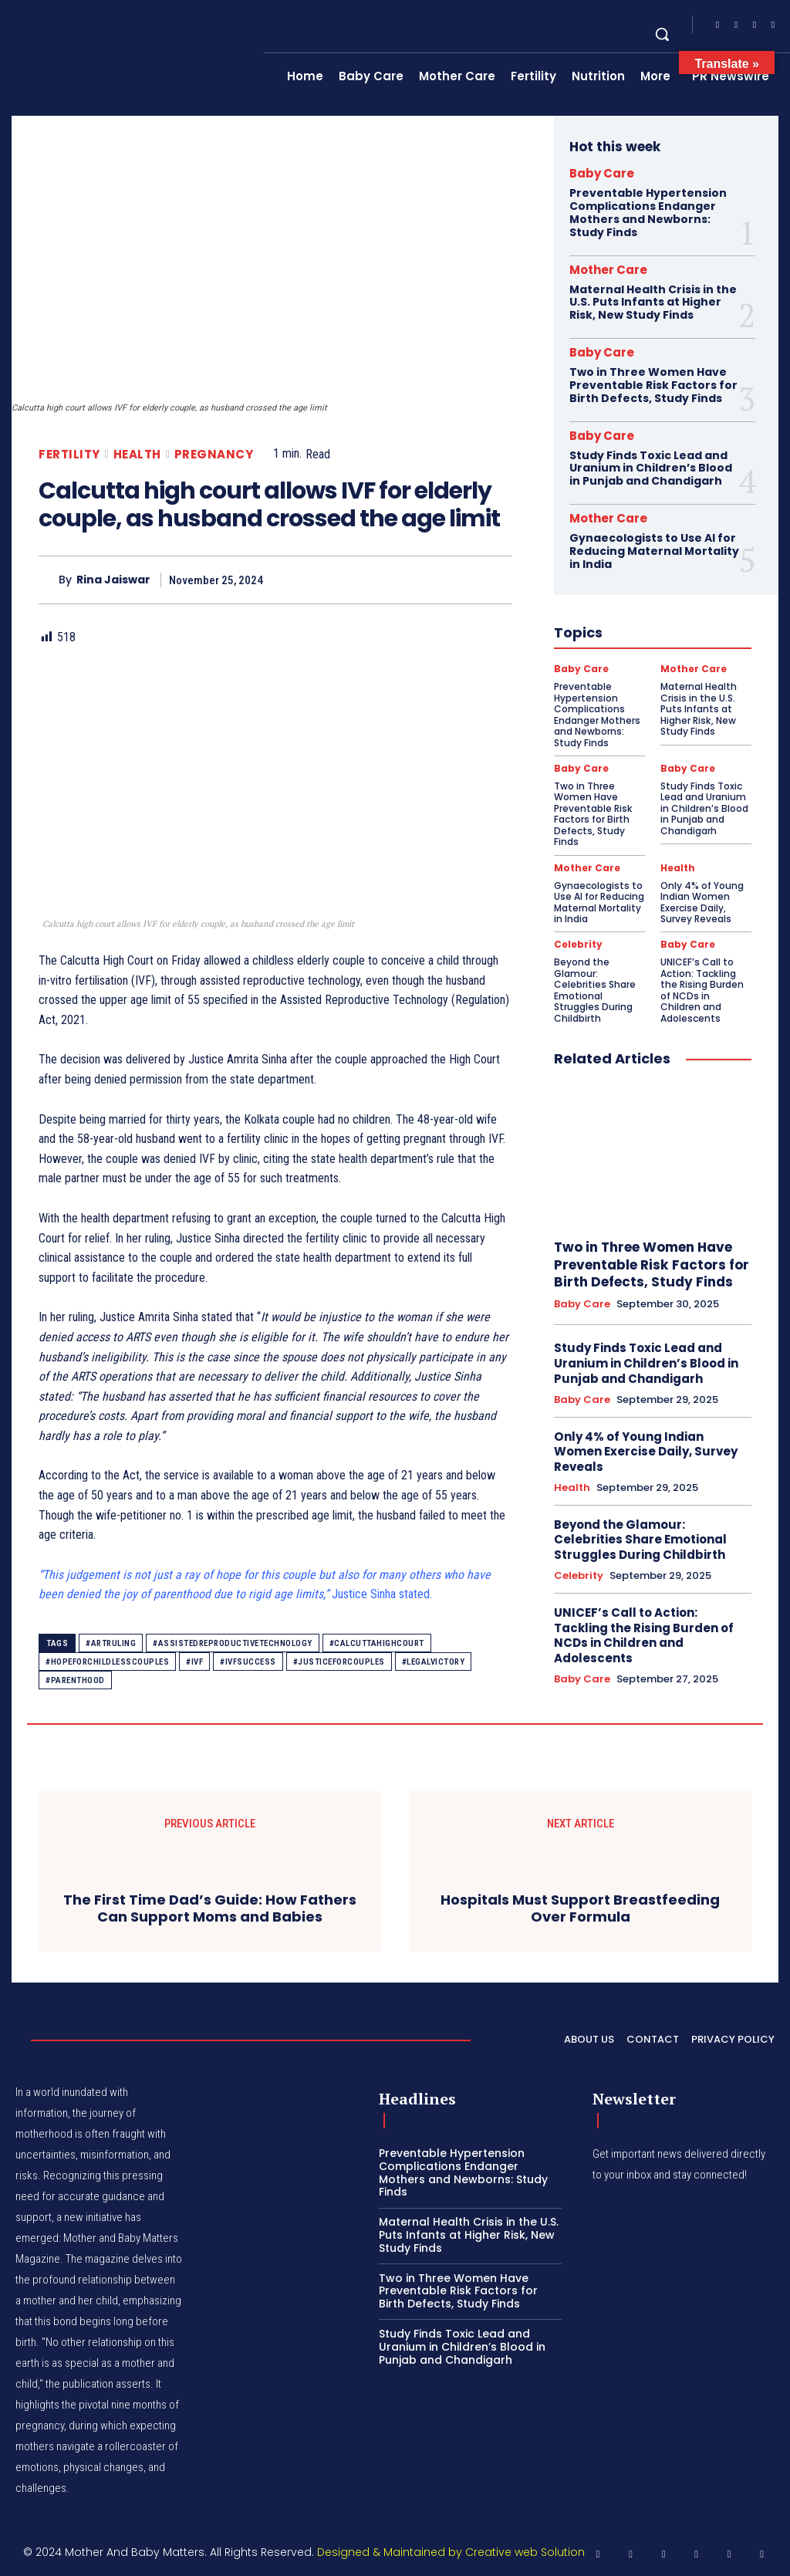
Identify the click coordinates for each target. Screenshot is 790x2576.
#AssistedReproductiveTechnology (232, 1643)
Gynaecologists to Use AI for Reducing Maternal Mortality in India (654, 551)
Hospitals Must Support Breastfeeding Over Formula (580, 1908)
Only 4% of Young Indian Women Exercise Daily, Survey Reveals (702, 901)
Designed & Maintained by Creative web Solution (451, 2552)
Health (137, 454)
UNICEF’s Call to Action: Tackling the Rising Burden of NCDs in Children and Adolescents (702, 989)
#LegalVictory (433, 1662)
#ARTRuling (111, 1643)
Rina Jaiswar (113, 580)
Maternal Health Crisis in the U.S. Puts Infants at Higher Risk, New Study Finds (653, 302)
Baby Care (601, 173)
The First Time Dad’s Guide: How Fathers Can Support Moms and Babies (209, 1908)
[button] (661, 33)
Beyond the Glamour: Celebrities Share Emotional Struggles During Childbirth (595, 989)
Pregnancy (214, 454)
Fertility (69, 454)
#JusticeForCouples (339, 1662)
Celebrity (578, 943)
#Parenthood (75, 1680)
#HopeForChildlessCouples (107, 1662)
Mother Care (608, 270)
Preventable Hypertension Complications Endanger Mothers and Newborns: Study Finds (648, 212)
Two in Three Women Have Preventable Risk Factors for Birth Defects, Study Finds (653, 385)
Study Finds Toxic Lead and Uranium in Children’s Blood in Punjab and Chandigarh (650, 467)
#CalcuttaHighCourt (376, 1643)
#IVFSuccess (248, 1662)
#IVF (194, 1662)
